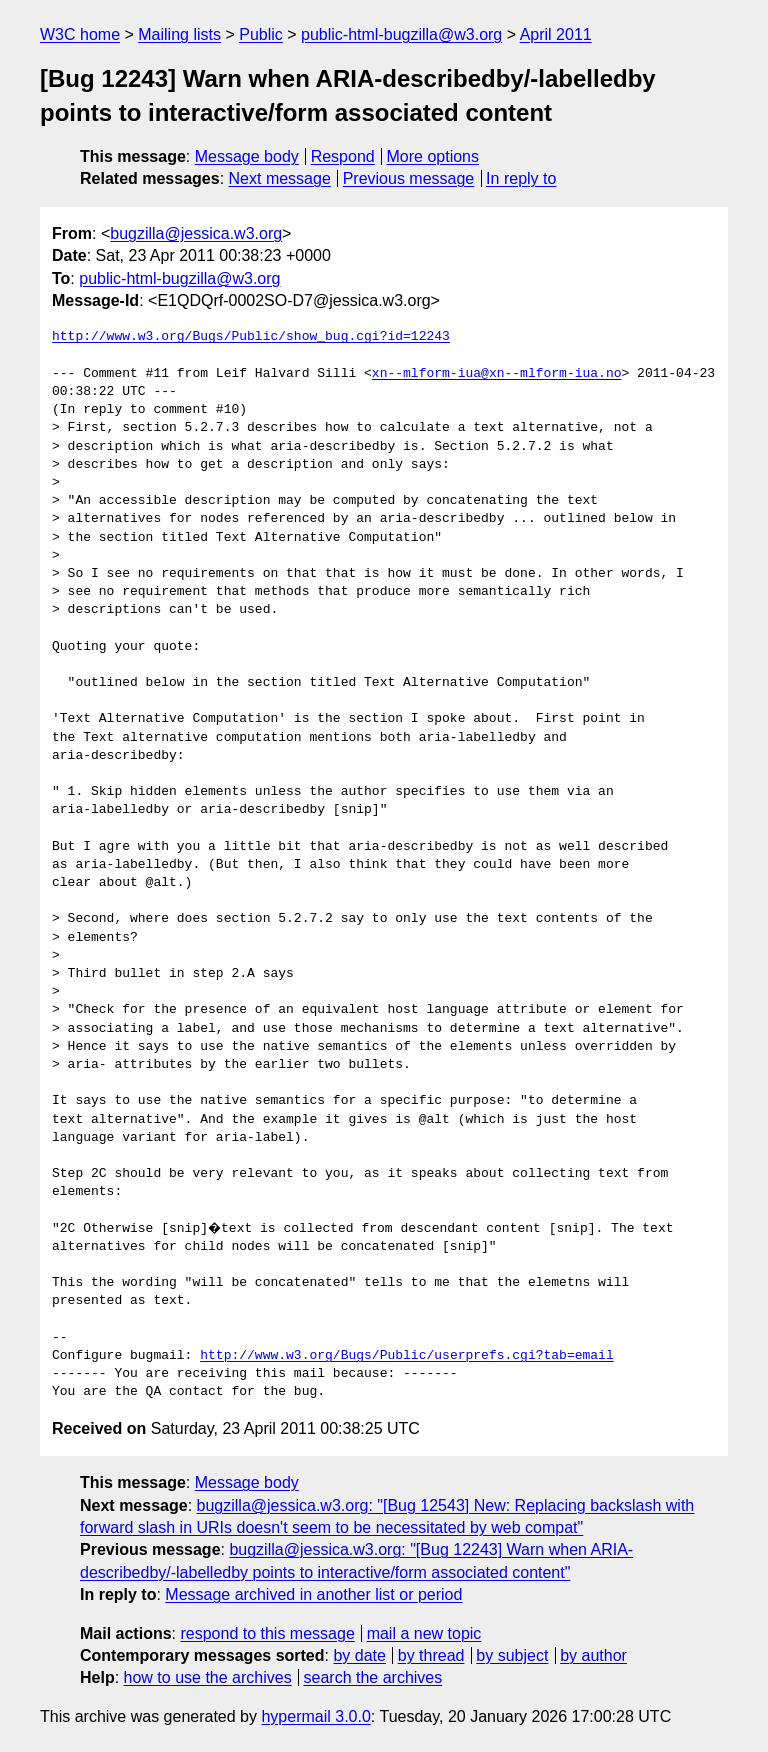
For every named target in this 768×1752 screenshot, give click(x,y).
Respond (343, 156)
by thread (431, 1655)
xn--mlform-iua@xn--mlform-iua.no (497, 374)
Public (261, 34)
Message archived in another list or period (313, 1594)
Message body (247, 156)
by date (359, 1655)
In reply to (521, 178)
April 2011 (556, 34)
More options (433, 156)
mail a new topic (424, 1633)
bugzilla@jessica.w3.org (196, 233)
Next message (280, 178)
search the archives (373, 1677)
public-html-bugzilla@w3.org (401, 34)
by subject (512, 1655)
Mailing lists (179, 34)
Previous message (409, 178)
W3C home (80, 34)
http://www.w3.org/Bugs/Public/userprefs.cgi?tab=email (406, 1356)
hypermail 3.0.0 (315, 1716)
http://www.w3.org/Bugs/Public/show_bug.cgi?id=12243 (251, 337)
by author (593, 1655)
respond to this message (267, 1633)
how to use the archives (208, 1677)
